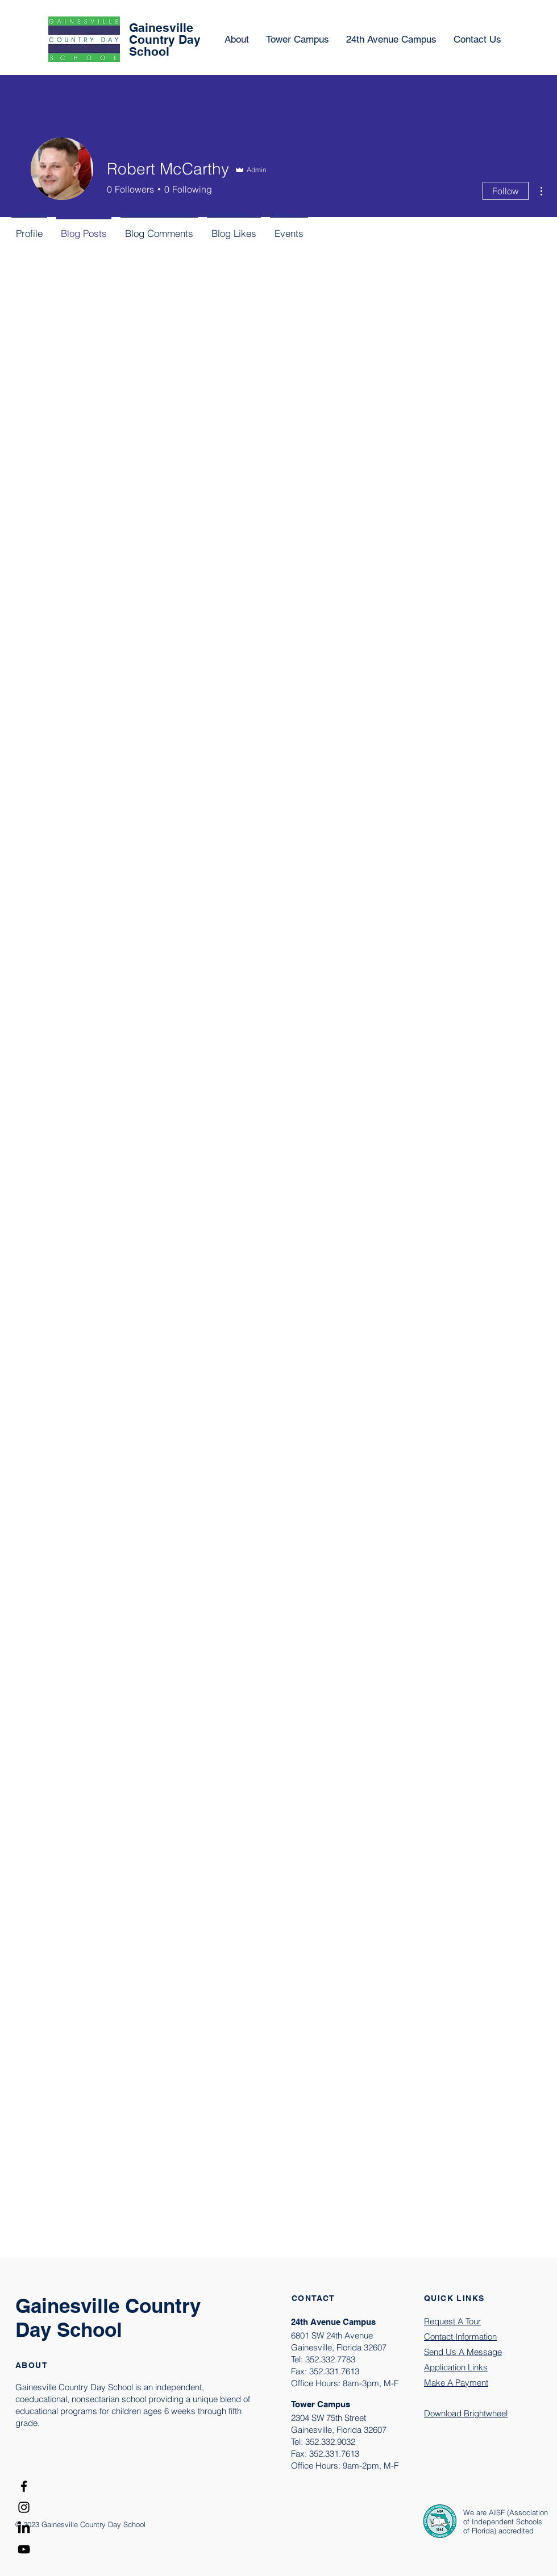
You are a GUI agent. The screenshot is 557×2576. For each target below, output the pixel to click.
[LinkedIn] (23, 2528)
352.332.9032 (330, 2441)
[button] (391, 39)
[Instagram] (23, 2507)
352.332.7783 (330, 2359)
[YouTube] (23, 2549)
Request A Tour (452, 2321)
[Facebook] (23, 2486)
